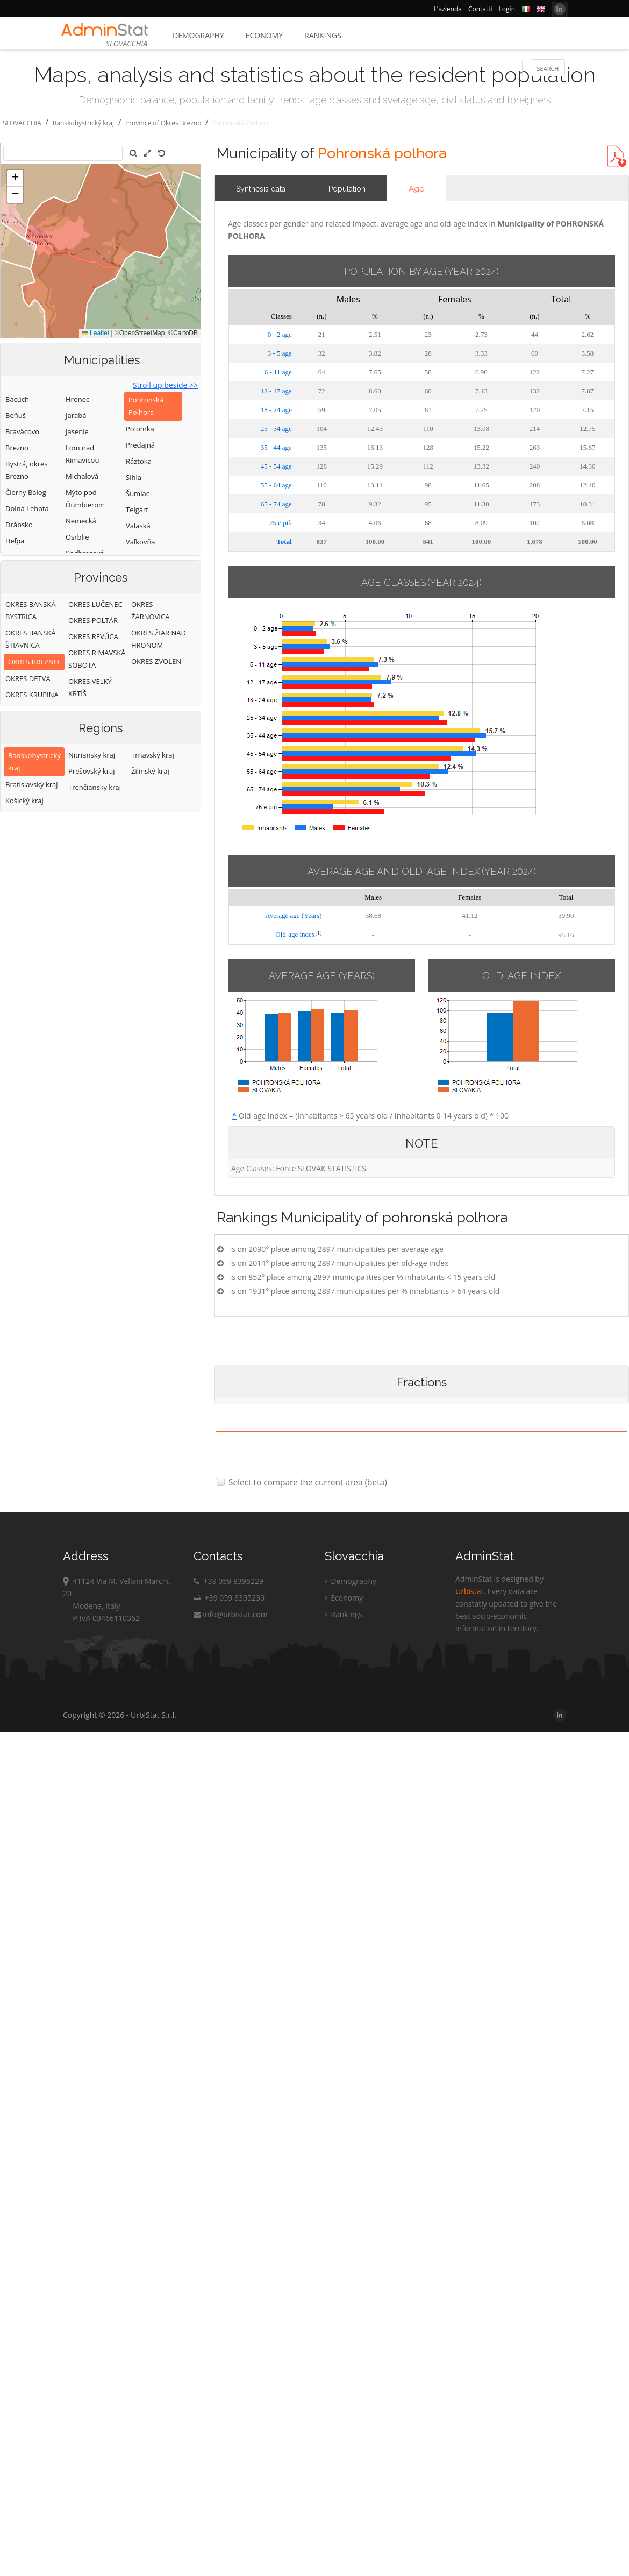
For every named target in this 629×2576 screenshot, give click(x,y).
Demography (198, 35)
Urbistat (469, 1591)
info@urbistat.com (230, 1614)
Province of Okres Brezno (163, 123)
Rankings (322, 35)
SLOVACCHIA (22, 123)
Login (507, 8)
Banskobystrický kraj (83, 123)
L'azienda (448, 8)
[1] (318, 933)
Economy (264, 35)
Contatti (480, 8)
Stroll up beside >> (165, 385)
